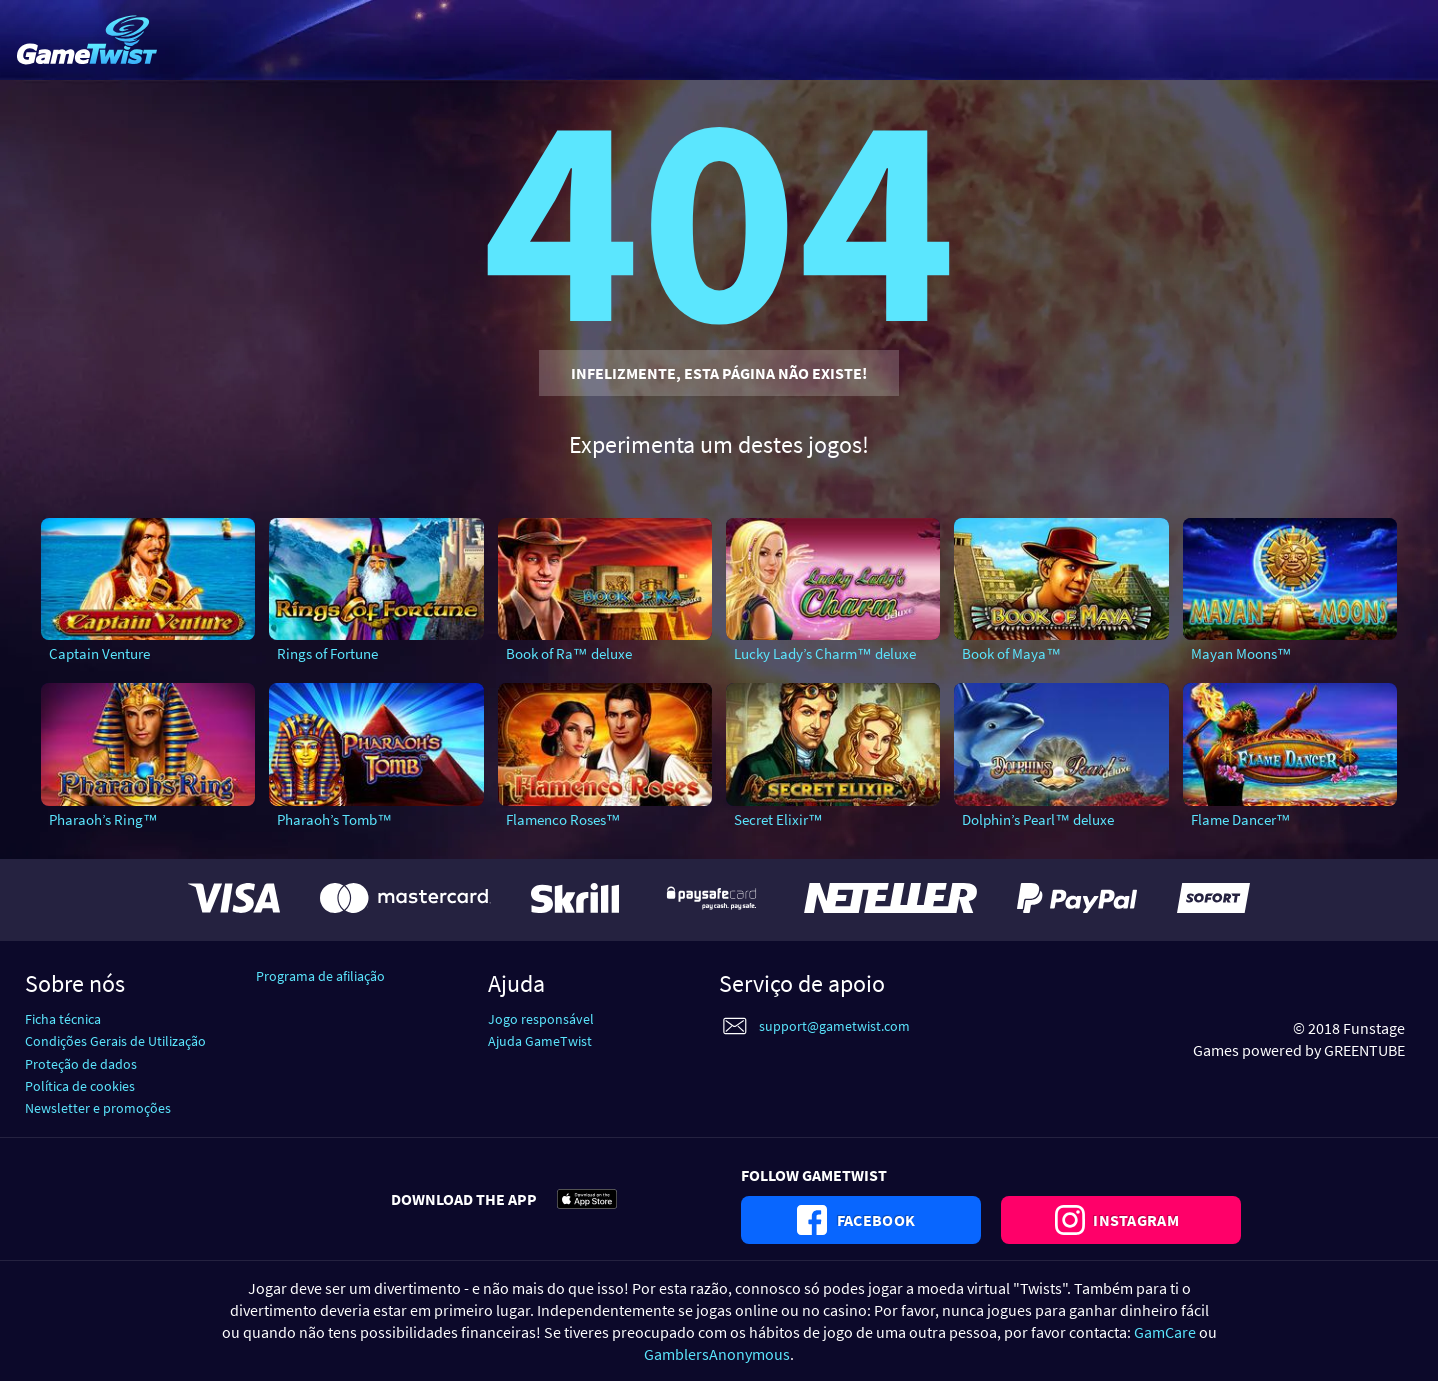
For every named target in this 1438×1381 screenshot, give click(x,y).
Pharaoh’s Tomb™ (334, 819)
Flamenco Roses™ (563, 819)
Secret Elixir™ (778, 819)
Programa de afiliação (320, 976)
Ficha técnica (63, 1019)
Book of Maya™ (1011, 653)
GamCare (1165, 1332)
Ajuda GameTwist (540, 1041)
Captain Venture (99, 653)
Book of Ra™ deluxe (569, 653)
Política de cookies (80, 1086)
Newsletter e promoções (98, 1108)
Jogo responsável (541, 1019)
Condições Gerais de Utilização (115, 1041)
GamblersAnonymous (717, 1354)
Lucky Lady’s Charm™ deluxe (825, 653)
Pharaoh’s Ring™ (103, 819)
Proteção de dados (81, 1064)
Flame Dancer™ (1241, 819)
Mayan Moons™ (1241, 653)
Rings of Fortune (327, 653)
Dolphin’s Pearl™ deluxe (1038, 819)
